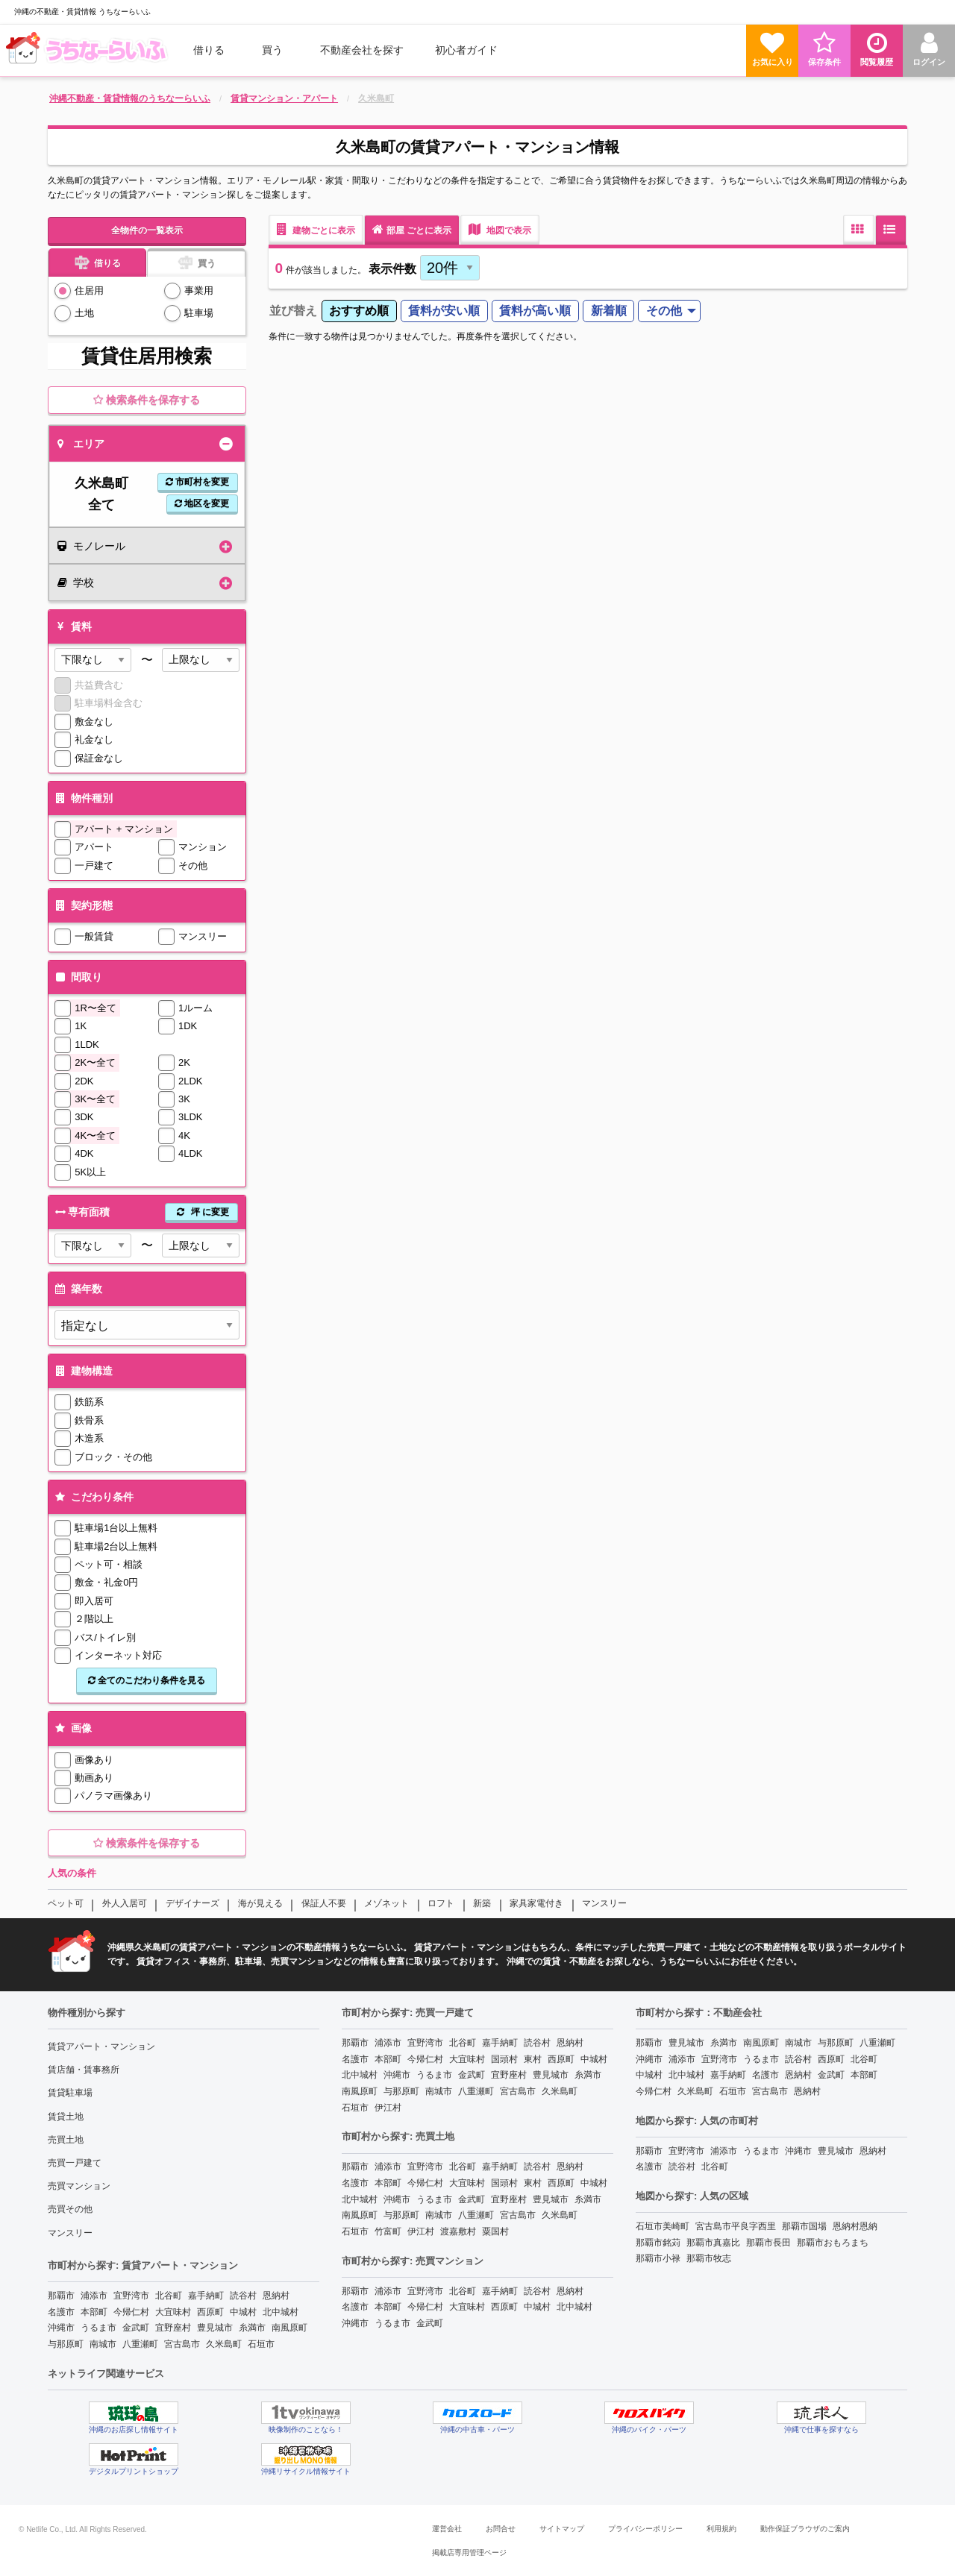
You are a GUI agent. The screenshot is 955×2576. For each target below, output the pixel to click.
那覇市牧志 (708, 2258)
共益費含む (99, 685)
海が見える (260, 1903)
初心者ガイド (466, 50)
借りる (209, 50)
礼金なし (94, 739)
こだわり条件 (93, 1497)
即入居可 (94, 1600)
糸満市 (252, 2327)
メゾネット (386, 1903)
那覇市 (61, 2295)
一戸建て (94, 865)
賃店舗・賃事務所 (83, 2069)
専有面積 (145, 1212)
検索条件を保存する (146, 400)
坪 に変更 (201, 1212)
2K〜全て (95, 1062)
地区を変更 (202, 503)
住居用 (89, 290)
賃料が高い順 (535, 310)
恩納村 (276, 2295)
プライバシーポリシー (645, 2529)
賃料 (72, 626)
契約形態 (82, 905)
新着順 (609, 310)
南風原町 (289, 2327)
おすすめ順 (359, 310)
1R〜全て (95, 1008)
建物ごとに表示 (316, 229)
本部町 (94, 2312)
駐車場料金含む (109, 703)
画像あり (94, 1759)
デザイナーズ (192, 1903)
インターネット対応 (118, 1655)
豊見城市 (215, 2327)
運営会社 (447, 2529)
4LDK (190, 1153)
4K (184, 1135)
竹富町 (388, 2231)
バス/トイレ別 (105, 1637)
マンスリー (202, 936)
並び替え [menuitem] (293, 310)
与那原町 (66, 2344)
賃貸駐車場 (70, 2092)
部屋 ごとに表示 (411, 229)
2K (184, 1062)
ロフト (441, 1903)
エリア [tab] (80, 444)
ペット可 (66, 1903)
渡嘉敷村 (458, 2231)
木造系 (89, 1438)
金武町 (135, 2327)
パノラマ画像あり (113, 1795)
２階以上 (94, 1618)
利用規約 (721, 2529)
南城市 (103, 2344)
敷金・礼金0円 (106, 1582)
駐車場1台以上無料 (116, 1527)
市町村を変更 (197, 482)
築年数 (77, 1289)
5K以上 (90, 1172)
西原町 (210, 2312)
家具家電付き (536, 1903)
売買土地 (66, 2139)
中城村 (243, 2312)
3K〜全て (95, 1099)
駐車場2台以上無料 (116, 1546)
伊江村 (388, 2107)
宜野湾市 (131, 2295)
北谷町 (168, 2295)
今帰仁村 (131, 2312)
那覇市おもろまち (832, 2242)
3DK (84, 1116)
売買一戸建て (74, 2163)
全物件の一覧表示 (147, 230)
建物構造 (82, 1371)
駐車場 (198, 312)
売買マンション (79, 2186)
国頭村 (504, 2059)
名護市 (61, 2312)
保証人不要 (323, 1903)
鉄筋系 (89, 1401)
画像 (72, 1728)
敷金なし (94, 721)
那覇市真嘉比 (713, 2242)
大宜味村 (173, 2312)
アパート (94, 846)
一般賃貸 (94, 936)
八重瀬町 (140, 2344)
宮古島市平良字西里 (735, 2226)
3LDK (190, 1116)
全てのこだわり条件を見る (146, 1680)
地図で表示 (499, 229)
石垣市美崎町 (662, 2226)
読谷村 (243, 2295)
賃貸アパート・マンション (101, 2046)
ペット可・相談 (109, 1564)
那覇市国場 (804, 2226)
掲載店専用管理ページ (469, 2552)
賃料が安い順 (444, 310)
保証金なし (99, 758)
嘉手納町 (206, 2295)
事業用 (198, 290)
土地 (84, 312)
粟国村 (495, 2231)
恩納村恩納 (855, 2226)
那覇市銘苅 (658, 2242)
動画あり (94, 1777)
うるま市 (98, 2327)
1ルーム (195, 1008)
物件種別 (82, 798)
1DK (187, 1025)
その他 (192, 865)
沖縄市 (61, 2327)
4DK (84, 1153)
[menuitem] (89, 50)
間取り (77, 977)
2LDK (190, 1081)
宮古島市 (182, 2344)
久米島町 (224, 2344)
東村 (533, 2059)
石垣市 (261, 2344)
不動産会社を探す (362, 50)
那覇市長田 (768, 2242)
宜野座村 (173, 2327)
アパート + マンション (124, 829)
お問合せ (501, 2529)
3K (184, 1099)
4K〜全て (95, 1135)
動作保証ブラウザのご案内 (805, 2529)
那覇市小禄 (658, 2258)
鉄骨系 (89, 1420)
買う (272, 50)
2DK (84, 1081)
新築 (482, 1903)
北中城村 (280, 2312)
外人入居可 (124, 1903)
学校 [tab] (75, 582)
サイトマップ (561, 2529)
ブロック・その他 (113, 1457)
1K (81, 1025)
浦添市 (94, 2295)
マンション (202, 846)
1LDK (87, 1044)
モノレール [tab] (91, 546)
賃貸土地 (66, 2116)
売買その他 (70, 2209)
